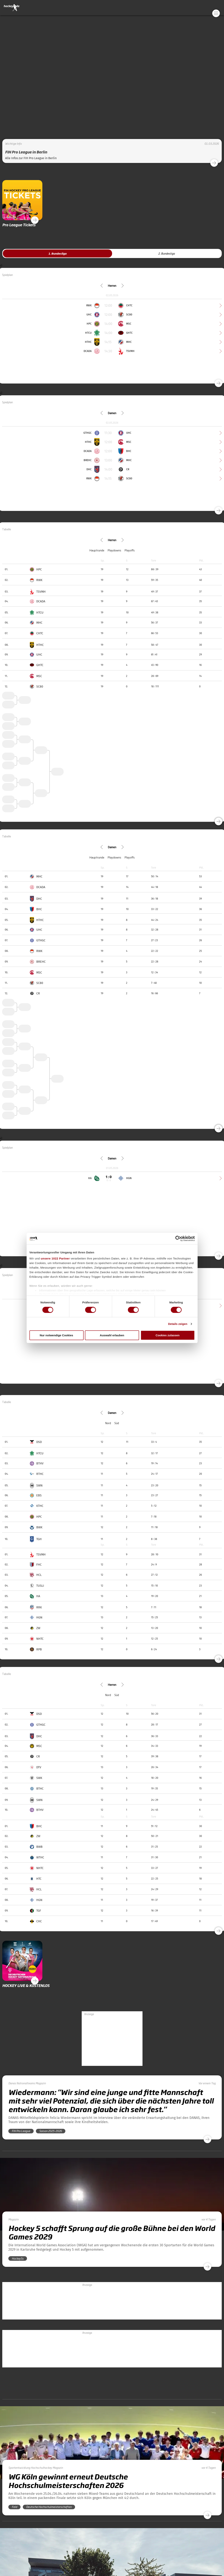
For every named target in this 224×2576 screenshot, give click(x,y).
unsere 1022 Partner (55, 1258)
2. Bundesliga (166, 253)
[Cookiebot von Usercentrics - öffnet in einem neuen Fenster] (178, 1238)
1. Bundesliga (57, 253)
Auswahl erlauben (112, 1335)
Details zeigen (177, 1323)
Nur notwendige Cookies (56, 1335)
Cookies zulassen (168, 1335)
